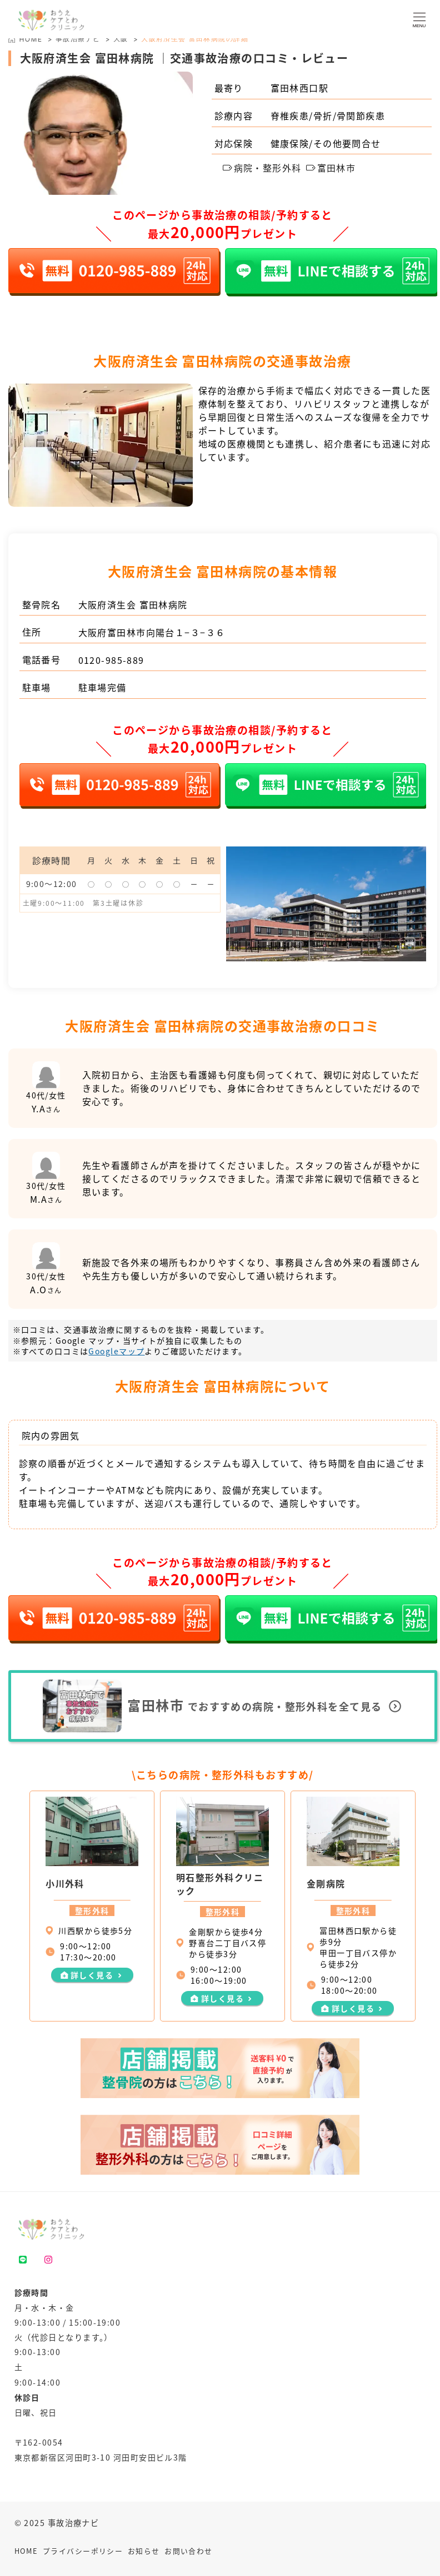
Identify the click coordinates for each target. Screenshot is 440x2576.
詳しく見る (92, 1974)
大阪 (120, 38)
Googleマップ (116, 1351)
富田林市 (331, 167)
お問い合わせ (188, 2550)
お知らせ (144, 2550)
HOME (26, 2550)
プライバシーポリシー (83, 2550)
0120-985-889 (111, 660)
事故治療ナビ (78, 38)
